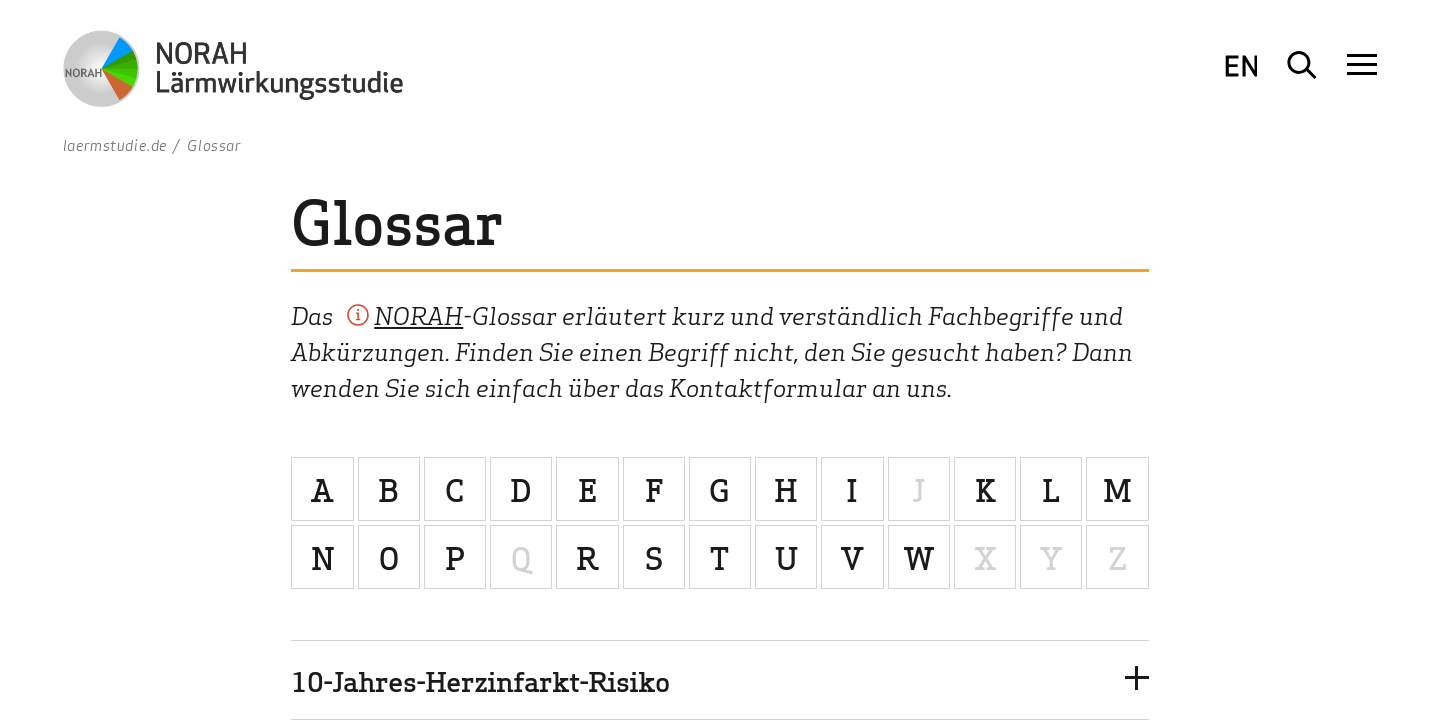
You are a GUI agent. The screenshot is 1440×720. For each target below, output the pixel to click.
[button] (719, 679)
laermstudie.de (115, 145)
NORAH (418, 314)
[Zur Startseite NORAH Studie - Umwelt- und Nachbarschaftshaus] (233, 72)
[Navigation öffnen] (1362, 65)
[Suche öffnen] (1302, 65)
